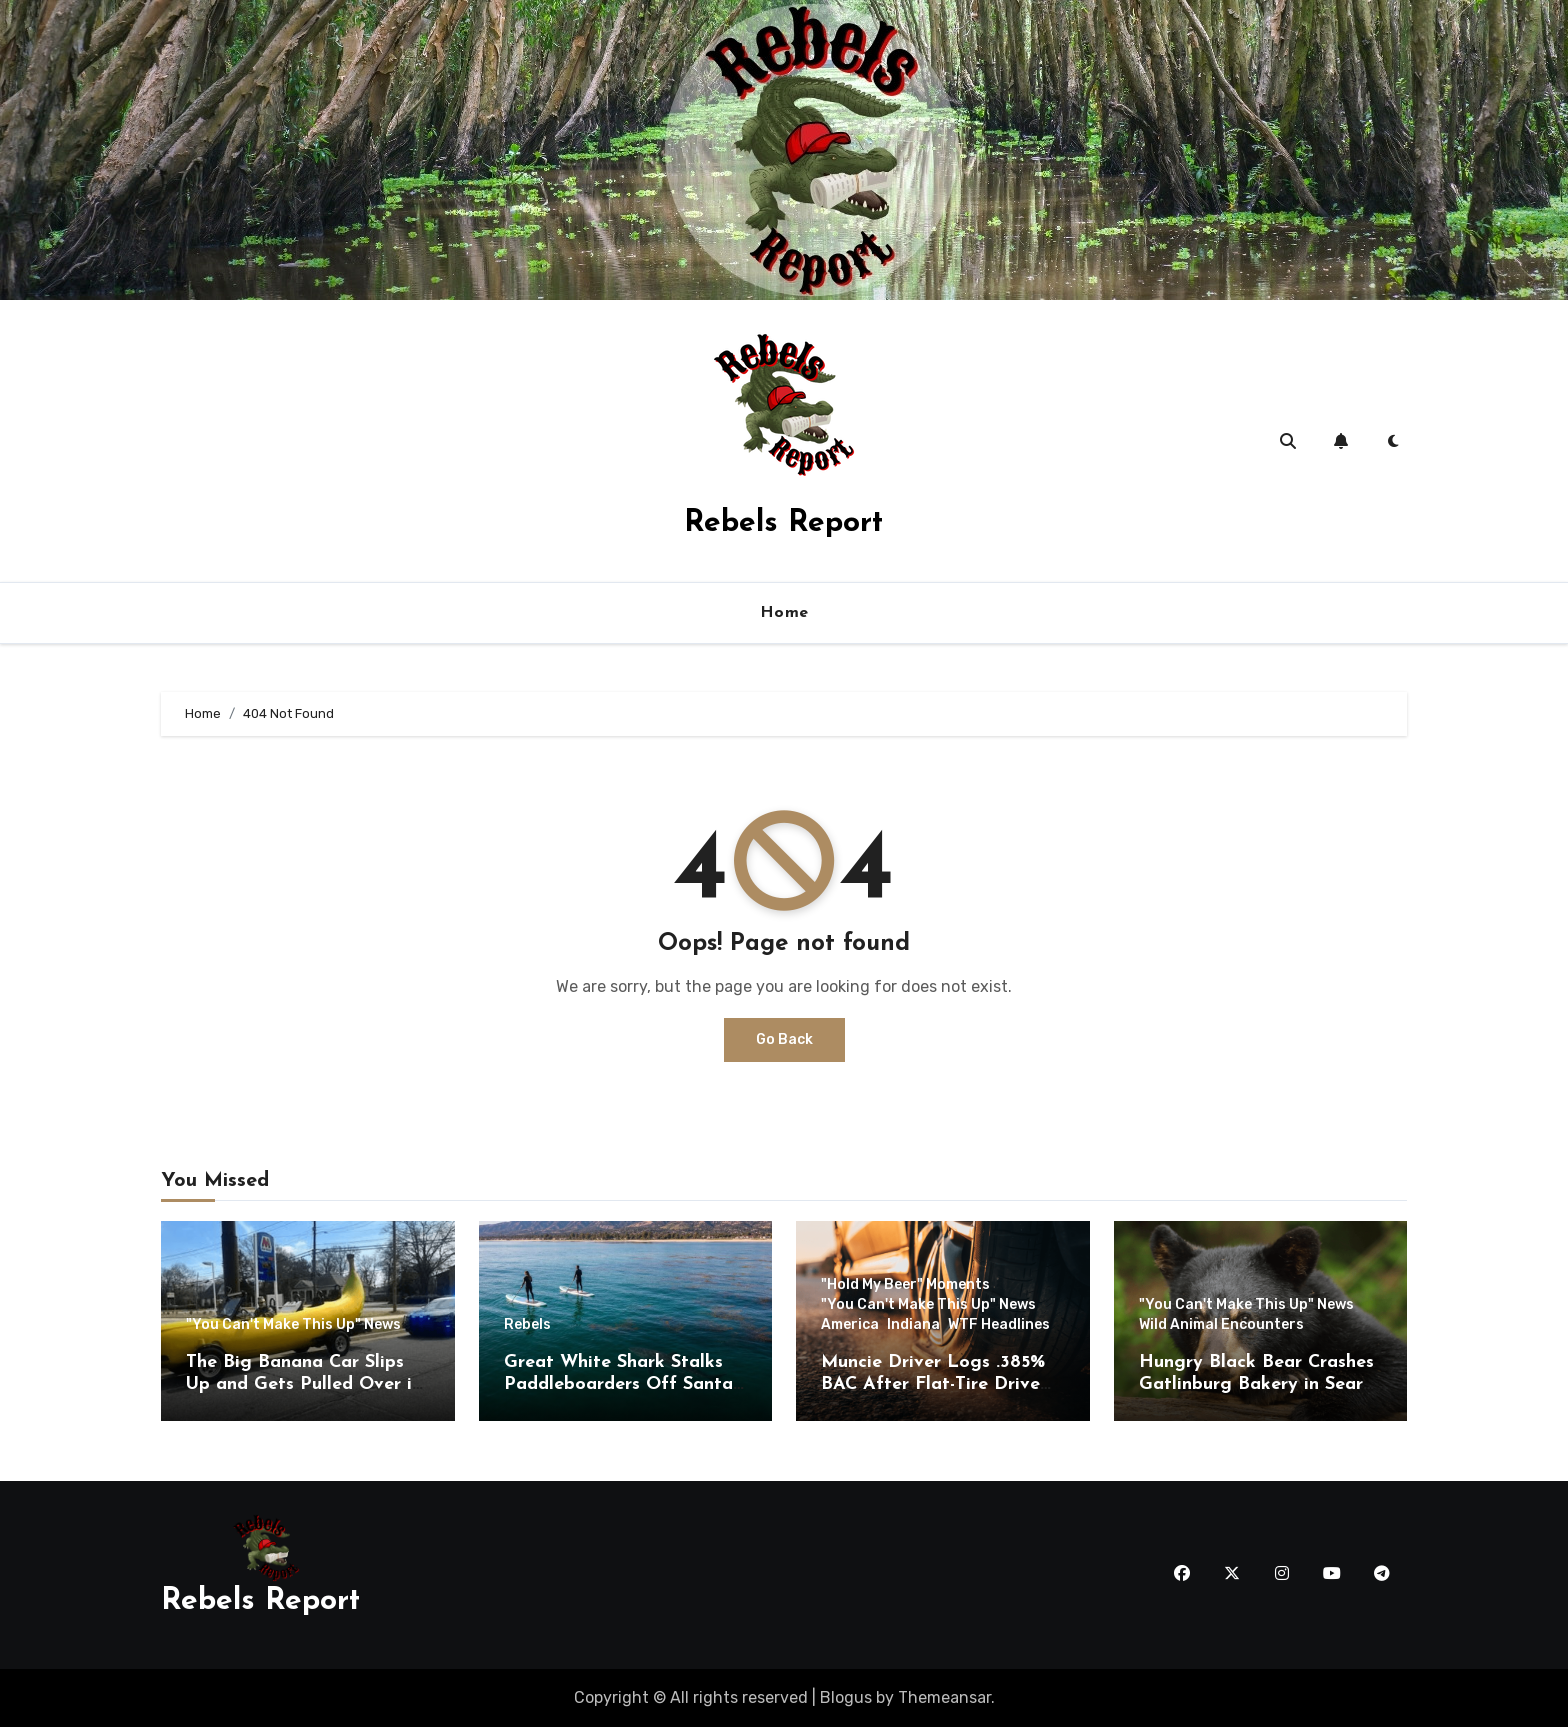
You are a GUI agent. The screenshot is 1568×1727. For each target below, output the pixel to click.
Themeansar (944, 1697)
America (850, 1325)
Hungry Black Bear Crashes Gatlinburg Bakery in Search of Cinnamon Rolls (1260, 1384)
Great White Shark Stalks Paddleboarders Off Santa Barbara (618, 1384)
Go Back (784, 1039)
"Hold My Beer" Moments (905, 1285)
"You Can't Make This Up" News (293, 1325)
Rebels (527, 1325)
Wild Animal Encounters (1221, 1325)
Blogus (846, 1697)
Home (784, 613)
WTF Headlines (999, 1325)
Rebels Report (783, 523)
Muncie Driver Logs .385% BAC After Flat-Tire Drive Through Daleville (933, 1384)
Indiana (913, 1325)
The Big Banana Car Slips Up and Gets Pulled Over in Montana (304, 1384)
